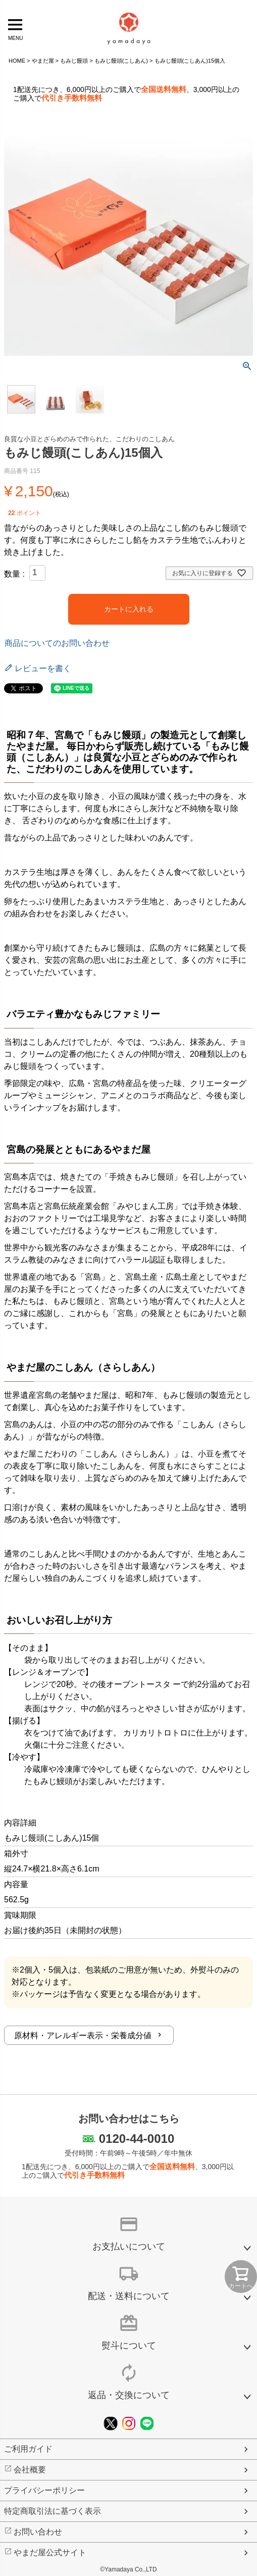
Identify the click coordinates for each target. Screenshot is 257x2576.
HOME (17, 61)
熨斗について (128, 2345)
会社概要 (30, 2469)
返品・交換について (129, 2395)
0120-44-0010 (136, 2138)
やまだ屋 (43, 61)
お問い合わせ (38, 2531)
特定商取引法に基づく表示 (52, 2511)
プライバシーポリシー (44, 2490)
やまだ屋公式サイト (50, 2552)
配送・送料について (129, 2296)
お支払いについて (128, 2246)
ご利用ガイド (28, 2449)
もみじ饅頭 (74, 61)
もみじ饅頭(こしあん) (121, 61)
